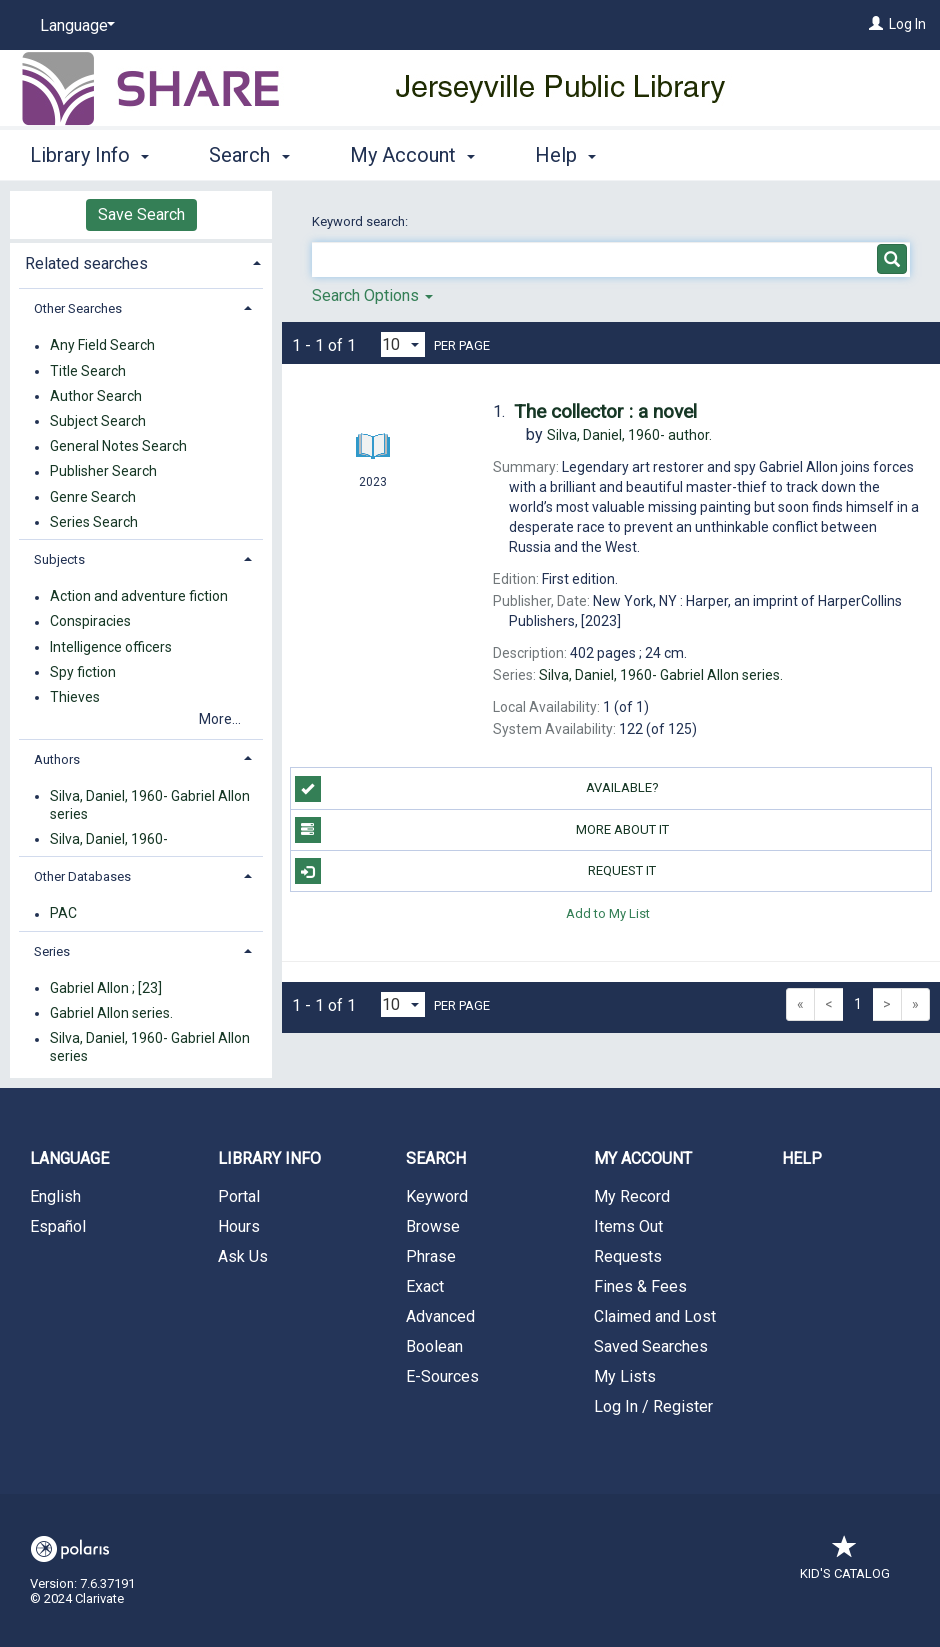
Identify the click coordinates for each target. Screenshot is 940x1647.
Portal (239, 1196)
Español (58, 1226)
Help (802, 1158)
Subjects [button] (59, 559)
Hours (239, 1226)
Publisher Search (103, 472)
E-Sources (442, 1376)
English (55, 1196)
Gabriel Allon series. (111, 1013)
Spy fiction (83, 672)
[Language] (74, 26)
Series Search (94, 522)
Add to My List (608, 912)
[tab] (141, 261)
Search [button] (249, 155)
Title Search (88, 371)
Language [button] (69, 1158)
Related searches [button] (86, 263)
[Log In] (876, 24)
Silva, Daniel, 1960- (109, 839)
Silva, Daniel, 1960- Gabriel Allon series (150, 805)
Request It (476, 871)
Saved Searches (651, 1346)
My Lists (625, 1376)
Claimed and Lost (655, 1316)
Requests (628, 1256)
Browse (433, 1226)
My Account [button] (412, 155)
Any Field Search (102, 346)
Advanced (440, 1316)
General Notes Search (118, 447)
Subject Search (98, 421)
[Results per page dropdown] (403, 344)
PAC (63, 914)
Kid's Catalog (845, 1563)
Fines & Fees (640, 1286)
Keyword (437, 1196)
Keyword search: (361, 221)
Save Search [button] (141, 214)
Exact (425, 1286)
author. (629, 435)
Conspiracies (90, 622)
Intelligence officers (111, 647)
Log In (907, 24)
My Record (632, 1196)
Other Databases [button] (82, 876)
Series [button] (52, 951)
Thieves (75, 697)
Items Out (628, 1226)
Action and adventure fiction (139, 597)
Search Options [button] (372, 295)
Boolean (434, 1346)
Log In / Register (653, 1406)
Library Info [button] (89, 155)
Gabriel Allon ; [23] (106, 988)
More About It (482, 830)
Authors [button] (57, 759)
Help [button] (565, 155)
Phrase (431, 1256)
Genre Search (93, 497)
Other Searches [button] (78, 308)
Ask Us (243, 1256)
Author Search (96, 396)
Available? (477, 789)
